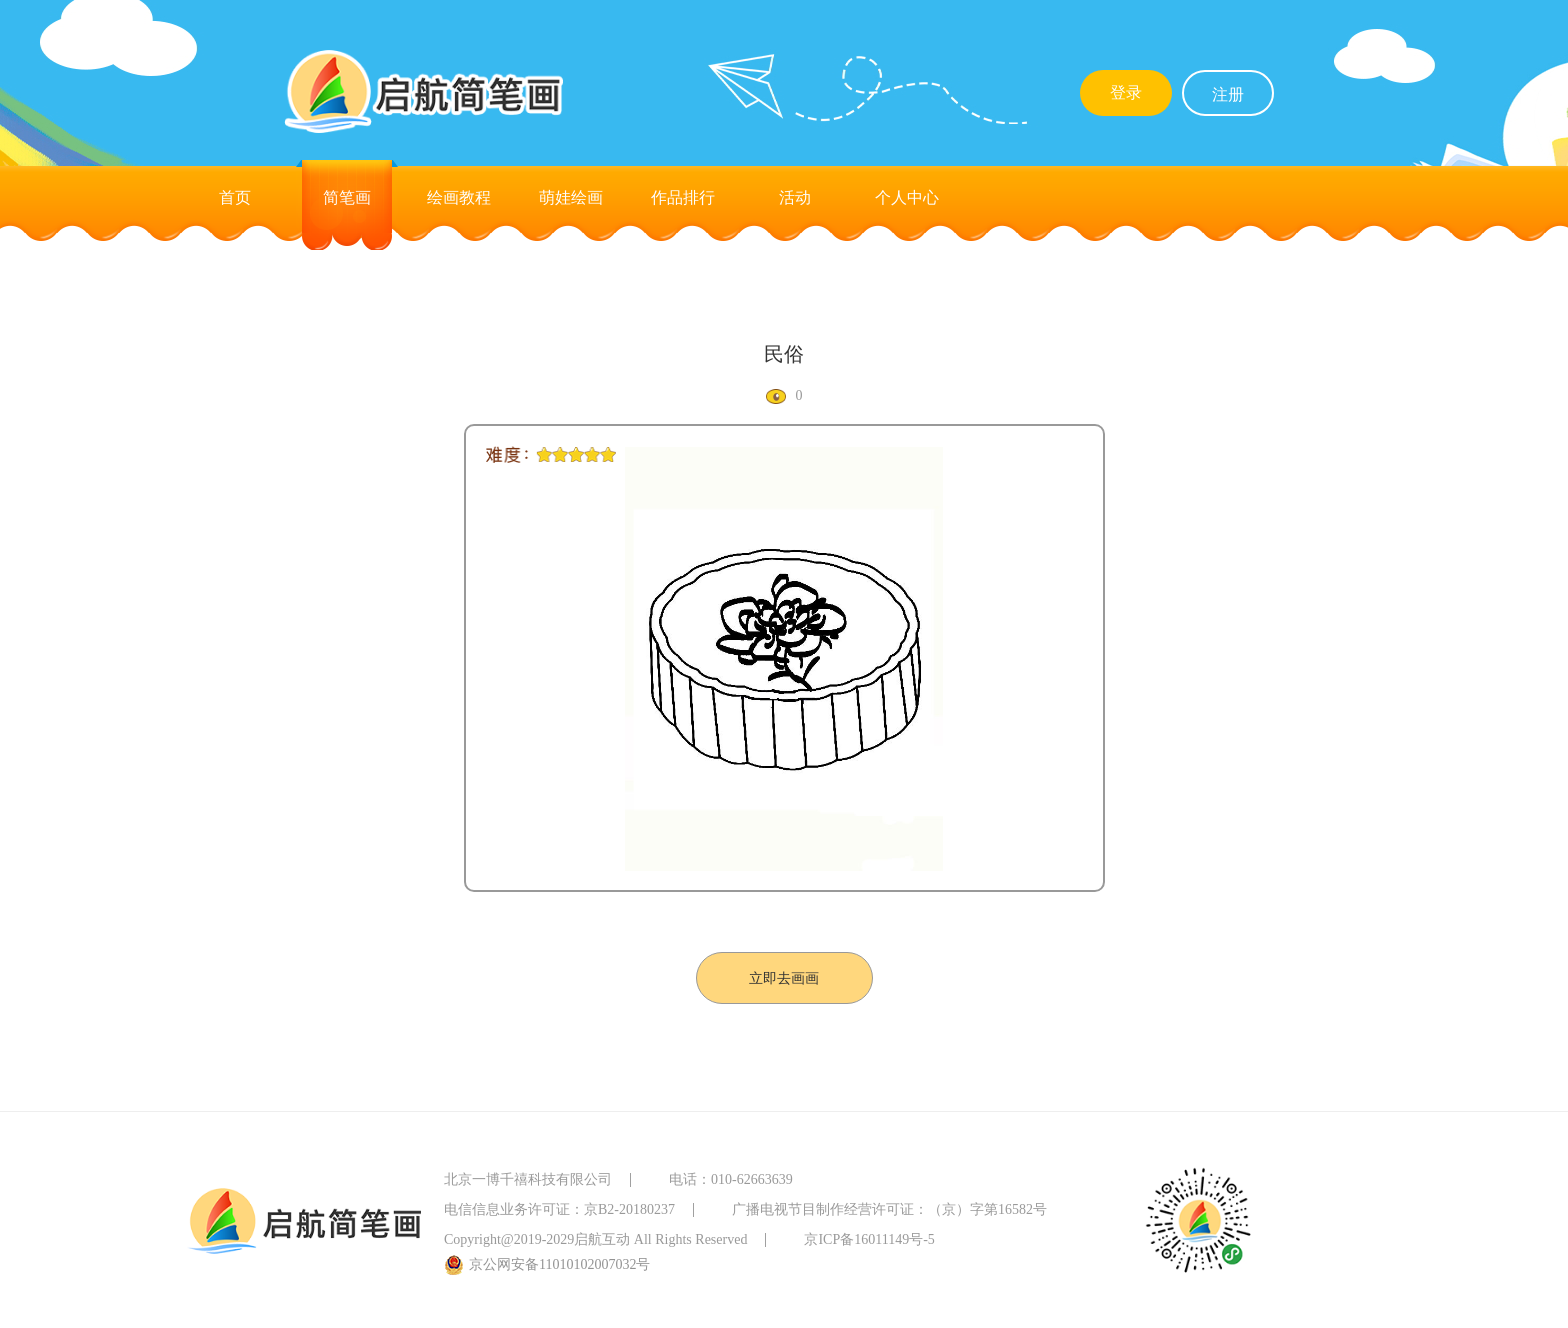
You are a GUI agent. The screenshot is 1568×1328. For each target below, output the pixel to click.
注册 (1228, 94)
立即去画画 (784, 978)
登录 (1126, 92)
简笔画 (347, 197)
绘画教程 (459, 197)
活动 (795, 197)
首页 (235, 197)
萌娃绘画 (571, 197)
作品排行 (683, 197)
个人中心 (907, 197)
